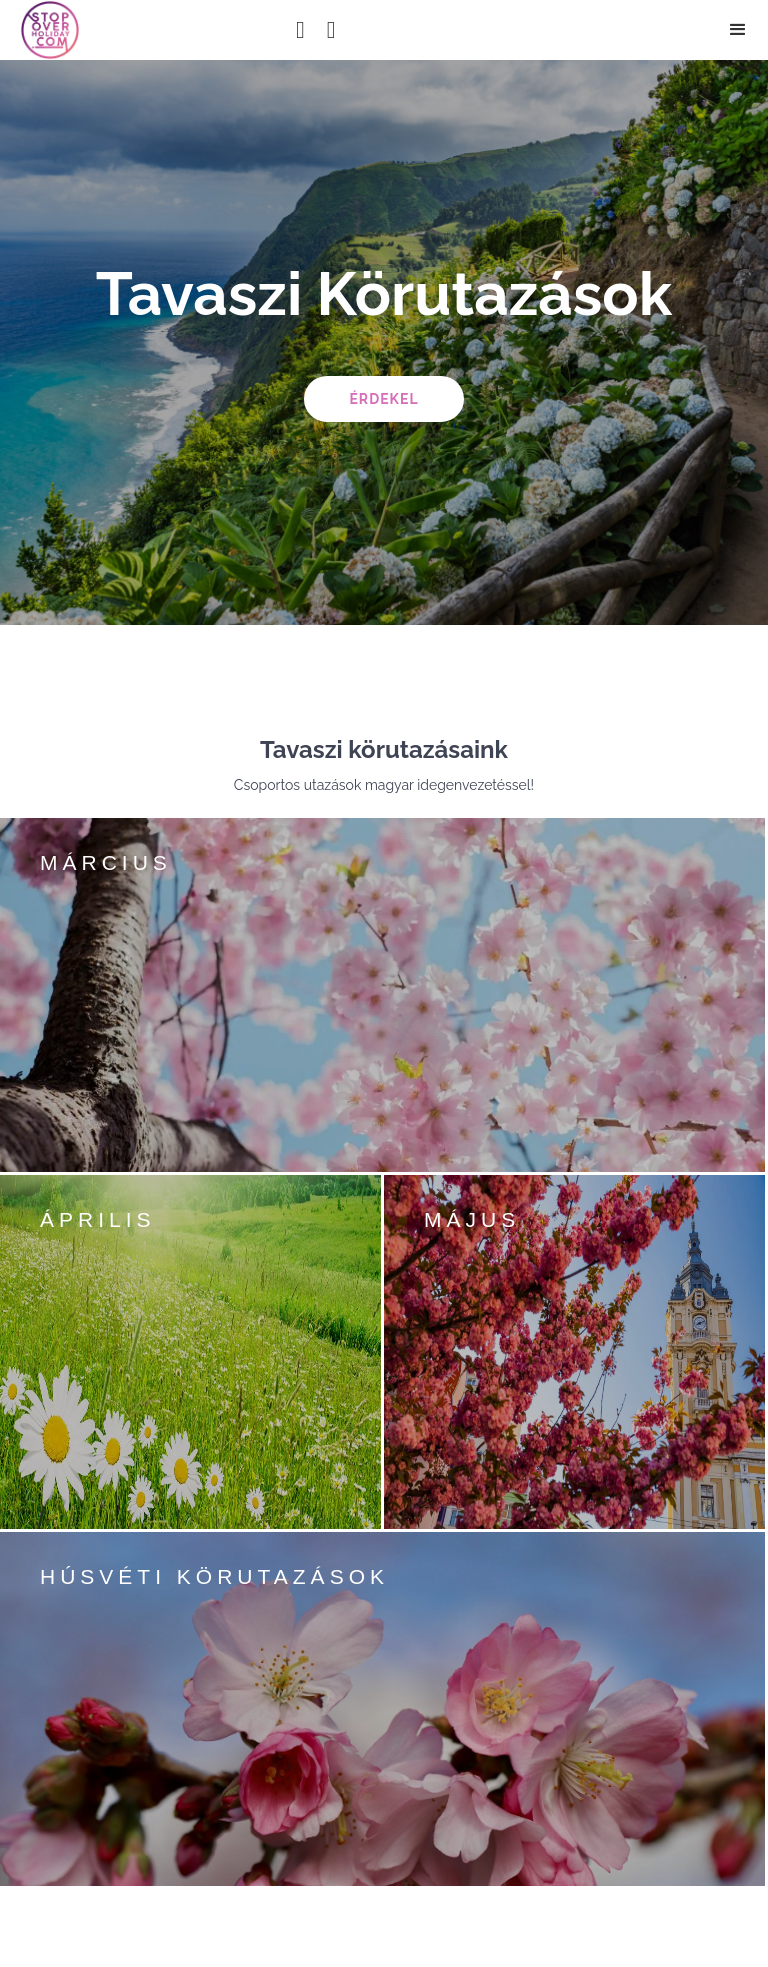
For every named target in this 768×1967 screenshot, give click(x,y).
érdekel (383, 399)
